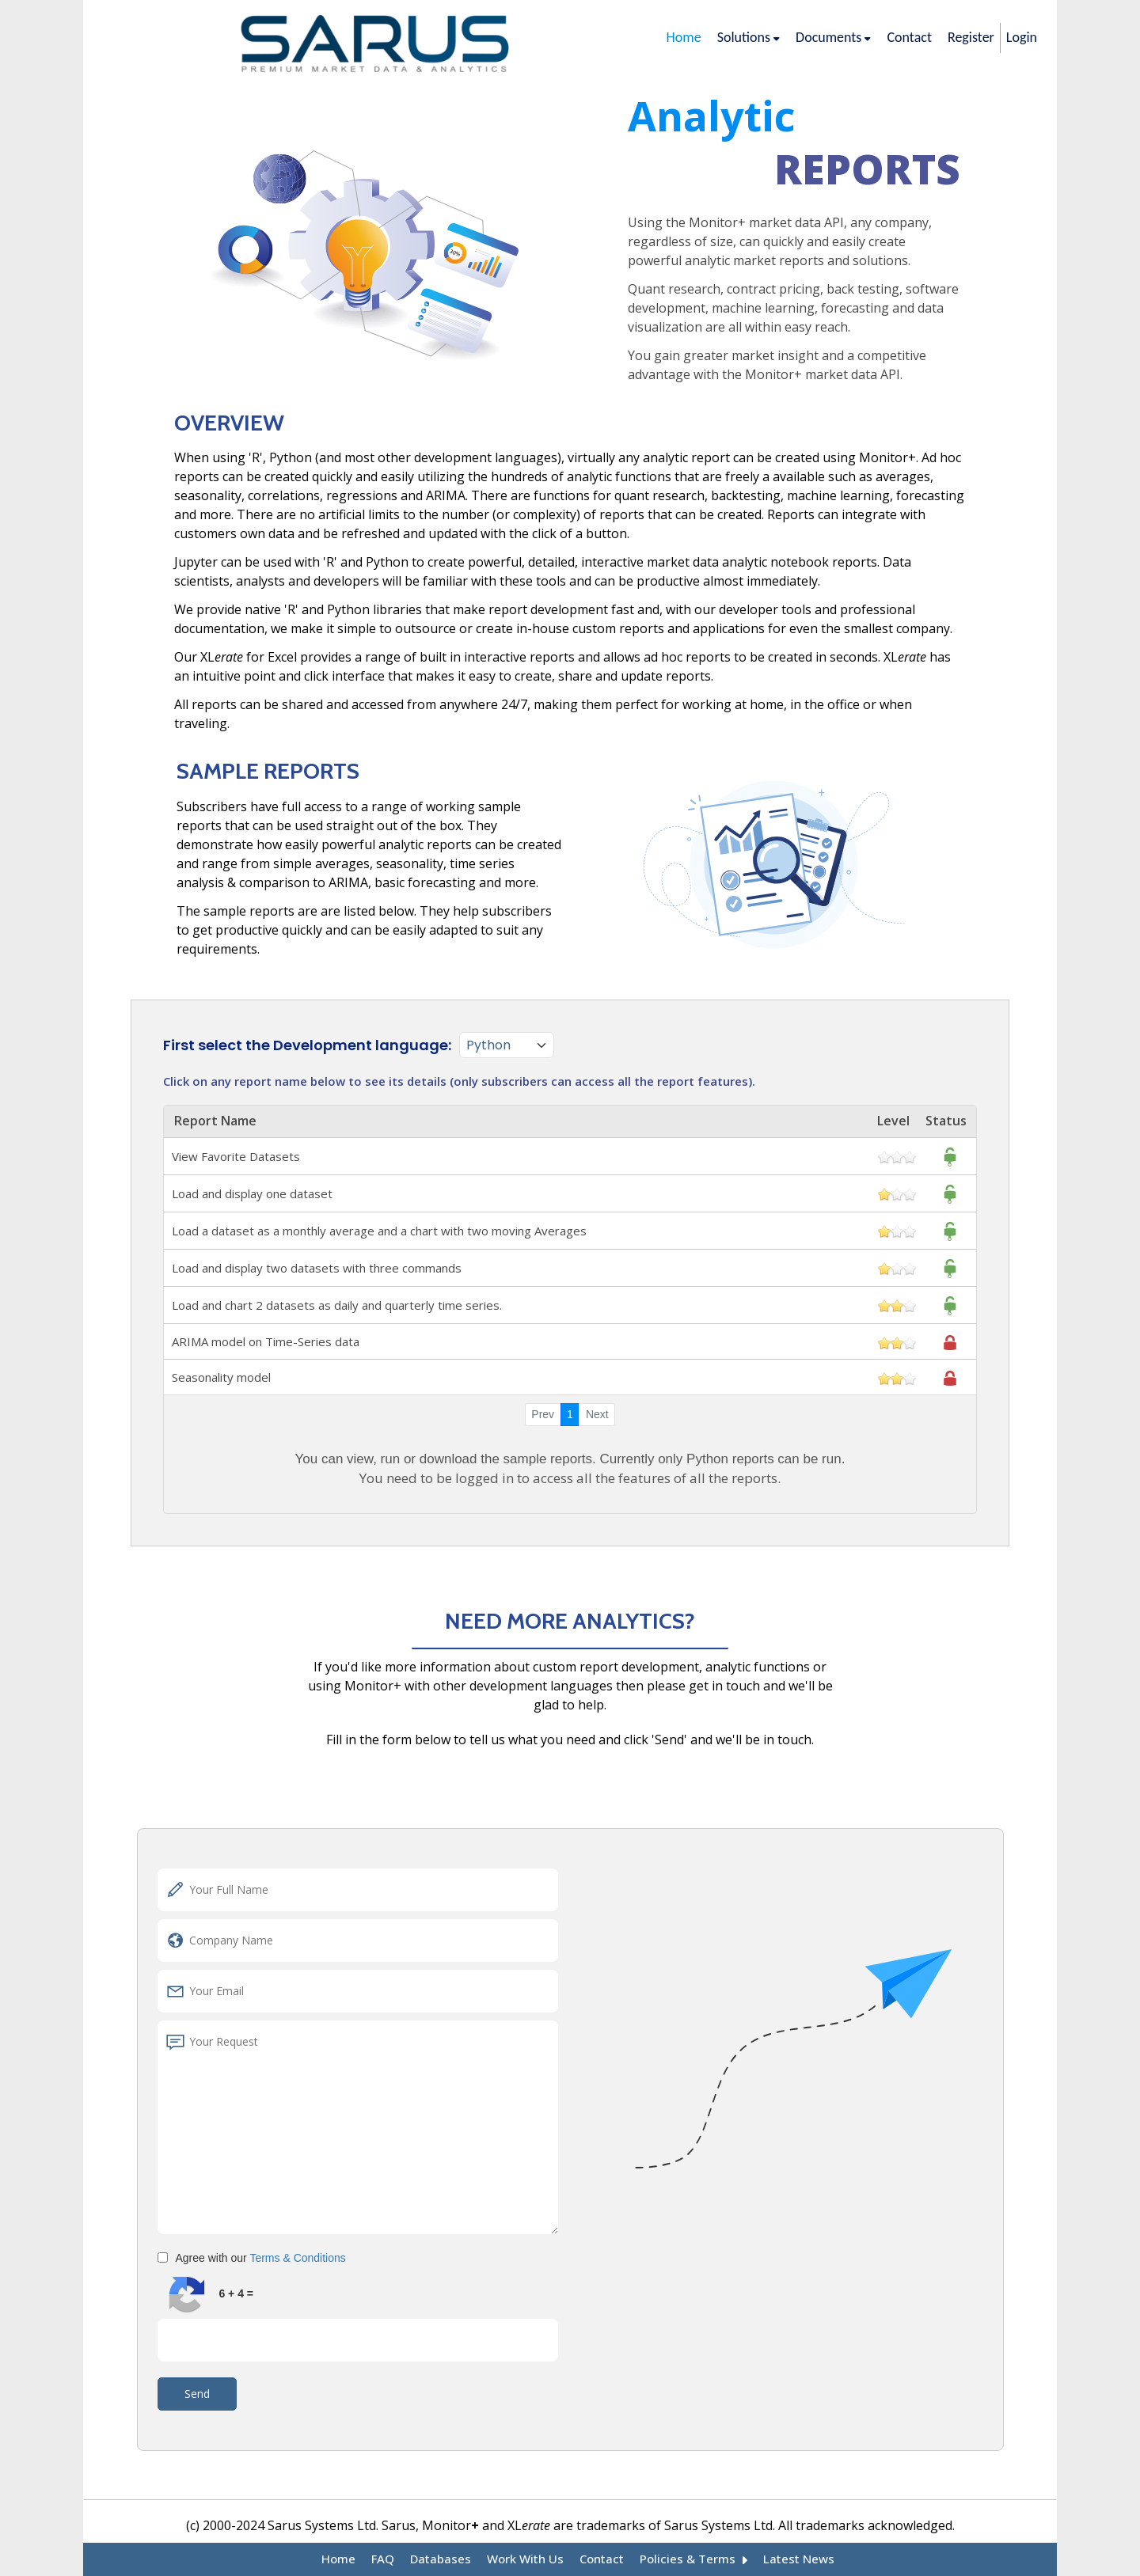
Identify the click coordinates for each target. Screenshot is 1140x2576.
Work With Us (530, 2559)
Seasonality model (570, 1377)
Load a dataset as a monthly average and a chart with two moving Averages (570, 1230)
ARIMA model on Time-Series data (570, 1341)
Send (197, 2393)
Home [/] (684, 37)
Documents (833, 37)
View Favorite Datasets (570, 1156)
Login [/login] (1021, 37)
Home (353, 2559)
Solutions (748, 37)
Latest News (786, 2559)
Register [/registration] (971, 37)
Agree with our (261, 2258)
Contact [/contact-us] (909, 37)
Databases (451, 2559)
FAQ (396, 2559)
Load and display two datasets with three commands (570, 1268)
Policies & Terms (688, 2559)
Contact (602, 2559)
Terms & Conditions (297, 2258)
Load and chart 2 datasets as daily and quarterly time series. (570, 1305)
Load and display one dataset (570, 1193)
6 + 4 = (235, 2293)
